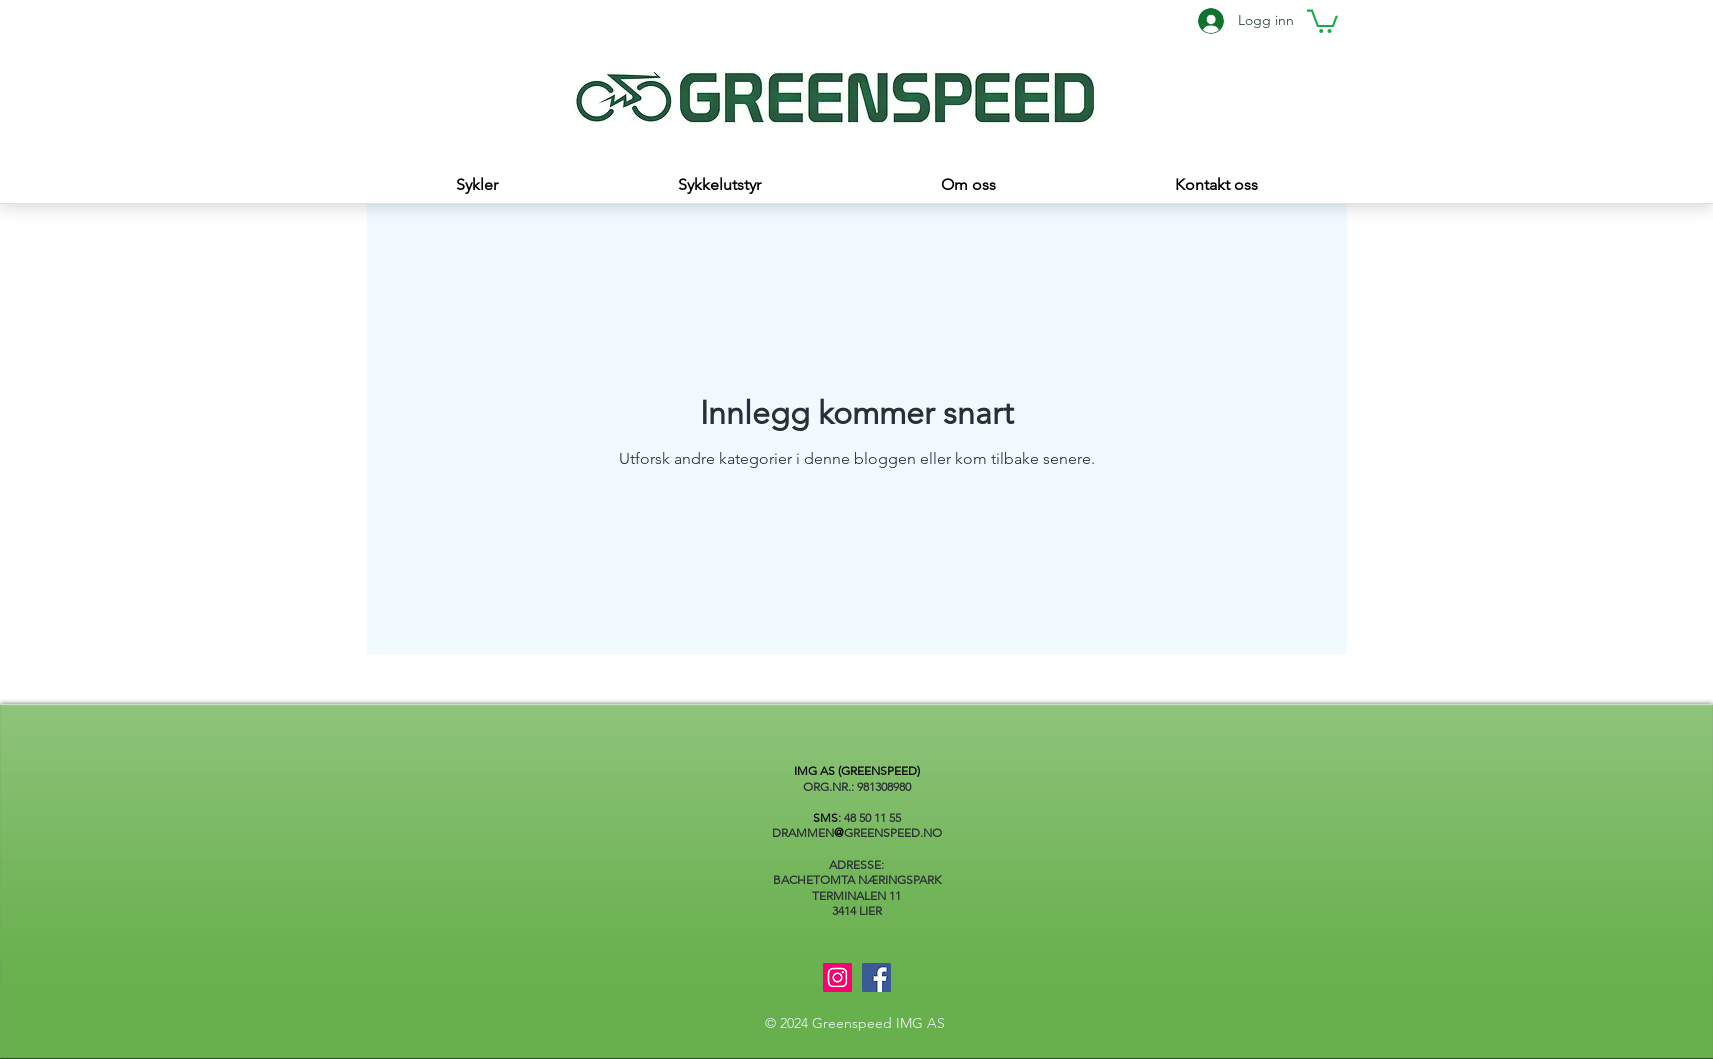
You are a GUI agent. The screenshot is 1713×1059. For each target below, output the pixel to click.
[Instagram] (837, 977)
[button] (1322, 20)
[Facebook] (876, 977)
